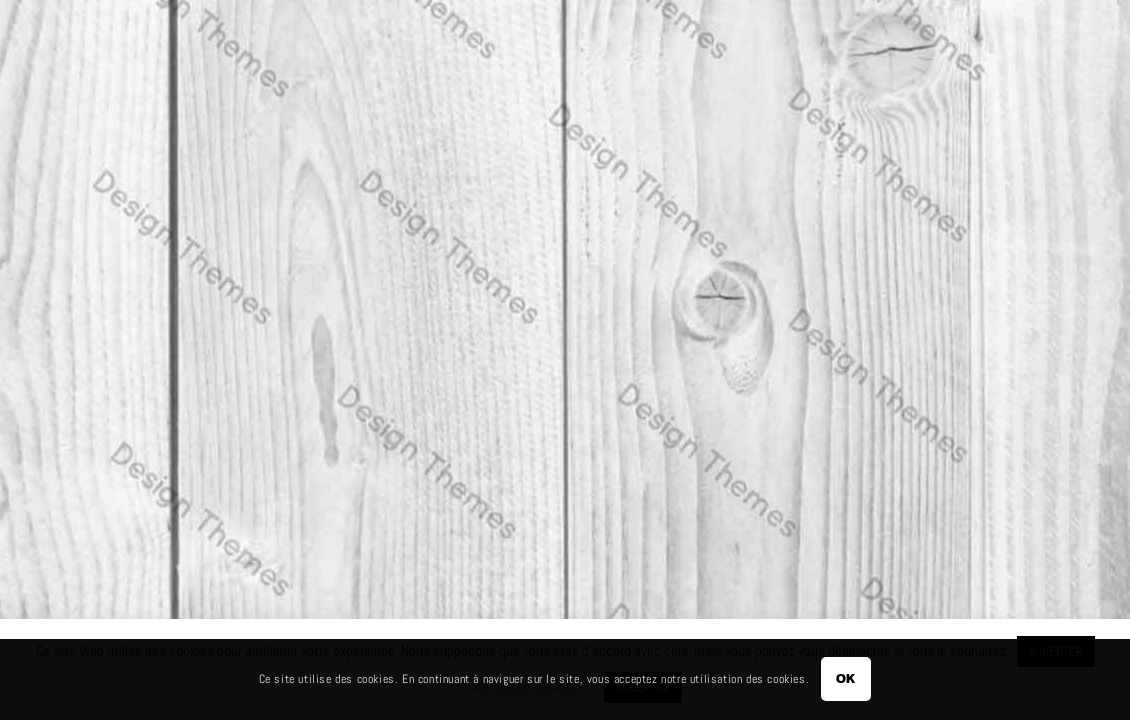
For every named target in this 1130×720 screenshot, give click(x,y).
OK (846, 678)
